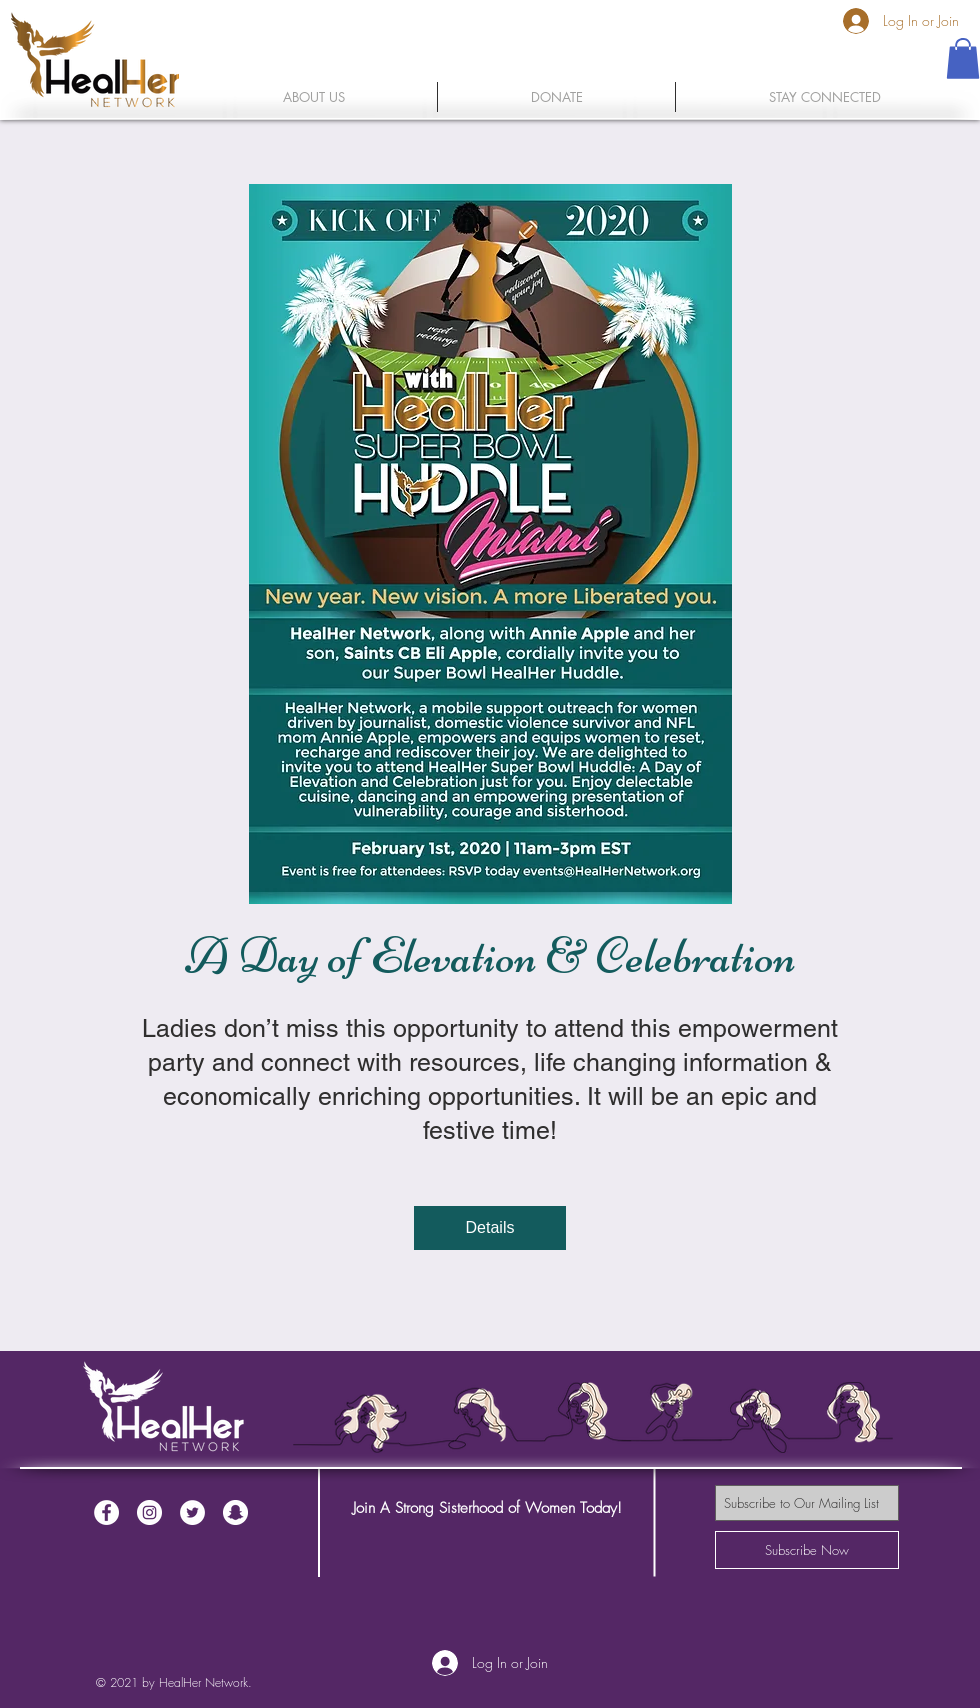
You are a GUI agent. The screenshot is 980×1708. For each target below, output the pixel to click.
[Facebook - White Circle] (106, 1512)
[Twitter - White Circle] (192, 1512)
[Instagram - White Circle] (149, 1512)
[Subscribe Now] (807, 1550)
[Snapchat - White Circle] (235, 1512)
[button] (963, 58)
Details (490, 1227)
